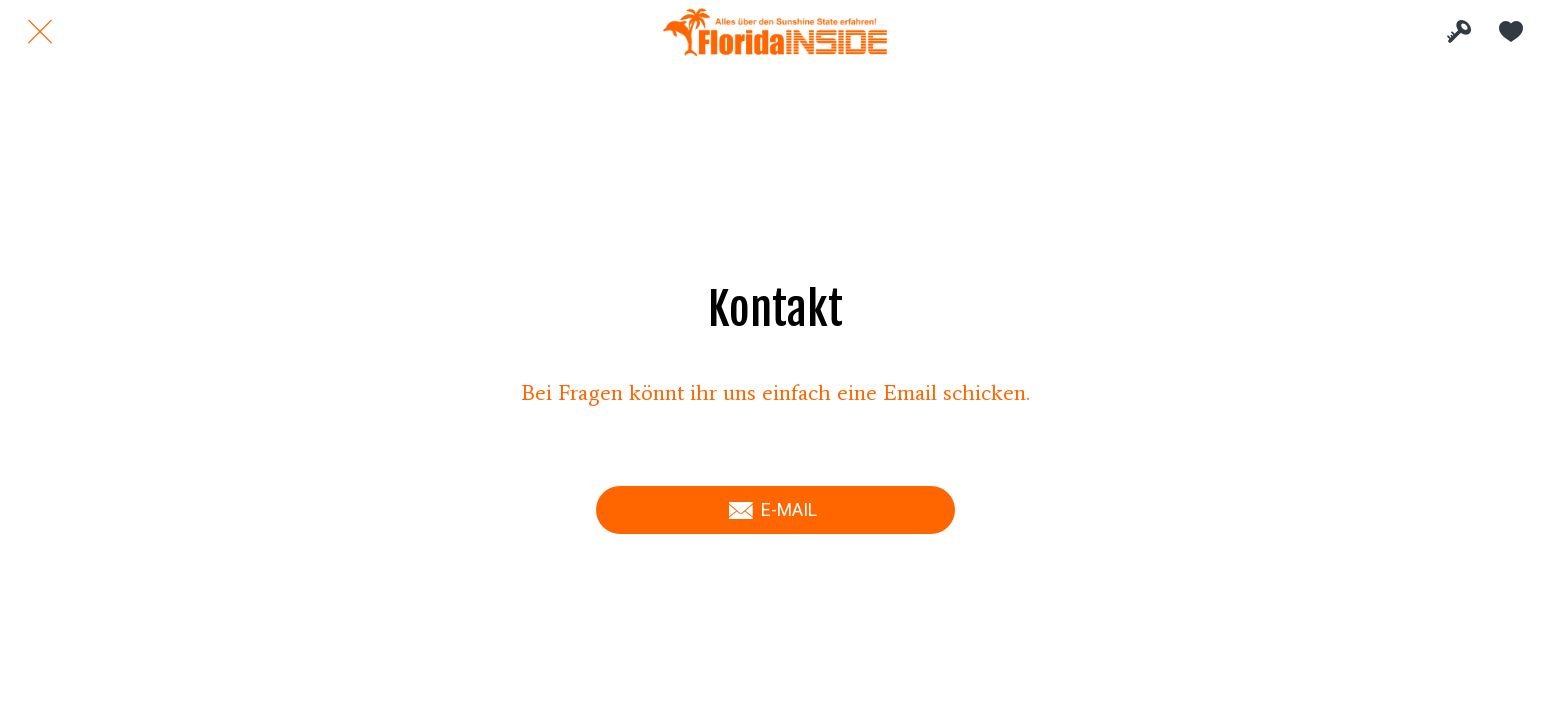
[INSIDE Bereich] (1459, 32)
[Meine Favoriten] (1511, 32)
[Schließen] (40, 32)
